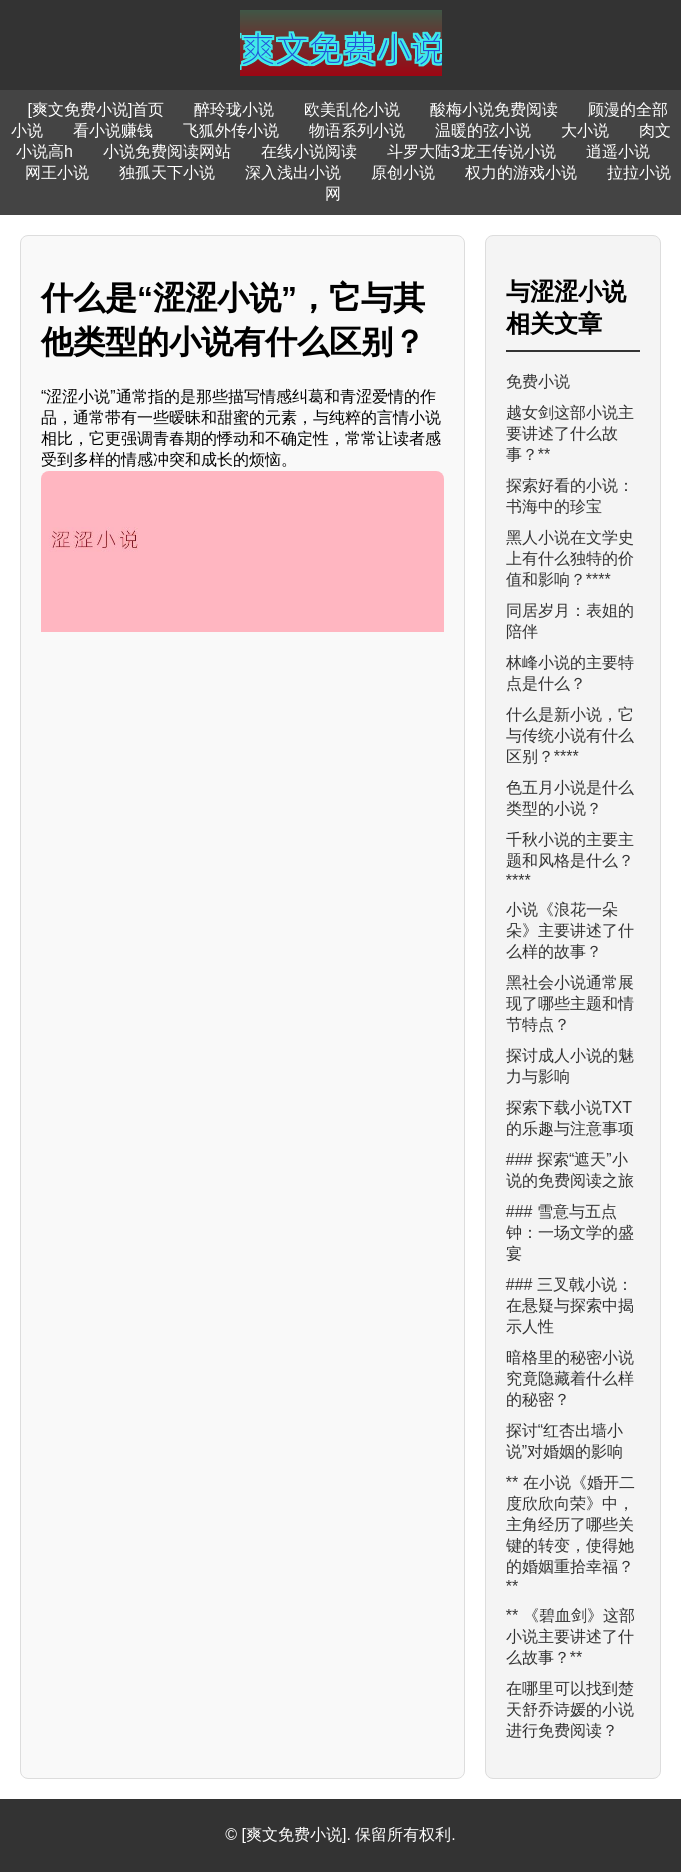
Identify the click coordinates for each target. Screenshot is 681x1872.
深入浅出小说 (293, 172)
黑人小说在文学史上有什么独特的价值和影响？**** (570, 558)
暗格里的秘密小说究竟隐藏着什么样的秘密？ (570, 1378)
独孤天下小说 (167, 172)
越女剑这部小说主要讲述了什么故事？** (570, 433)
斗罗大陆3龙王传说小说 (471, 151)
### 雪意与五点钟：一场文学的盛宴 (570, 1232)
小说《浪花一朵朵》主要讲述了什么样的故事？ (570, 930)
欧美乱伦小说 (352, 109)
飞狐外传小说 (231, 130)
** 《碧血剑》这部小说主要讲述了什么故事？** (570, 1636)
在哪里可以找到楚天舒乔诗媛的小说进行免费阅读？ (570, 1709)
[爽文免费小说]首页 (96, 109)
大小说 (585, 130)
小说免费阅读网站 (167, 151)
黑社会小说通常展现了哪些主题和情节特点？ (570, 1003)
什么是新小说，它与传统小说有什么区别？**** (570, 735)
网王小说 (57, 172)
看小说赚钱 (113, 130)
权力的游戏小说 (521, 172)
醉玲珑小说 (234, 109)
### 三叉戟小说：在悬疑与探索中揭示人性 (570, 1305)
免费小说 (538, 381)
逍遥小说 (618, 151)
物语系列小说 (357, 130)
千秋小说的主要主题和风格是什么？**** (570, 860)
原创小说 (403, 172)
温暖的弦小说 (483, 130)
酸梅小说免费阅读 (494, 109)
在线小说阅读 (309, 151)
